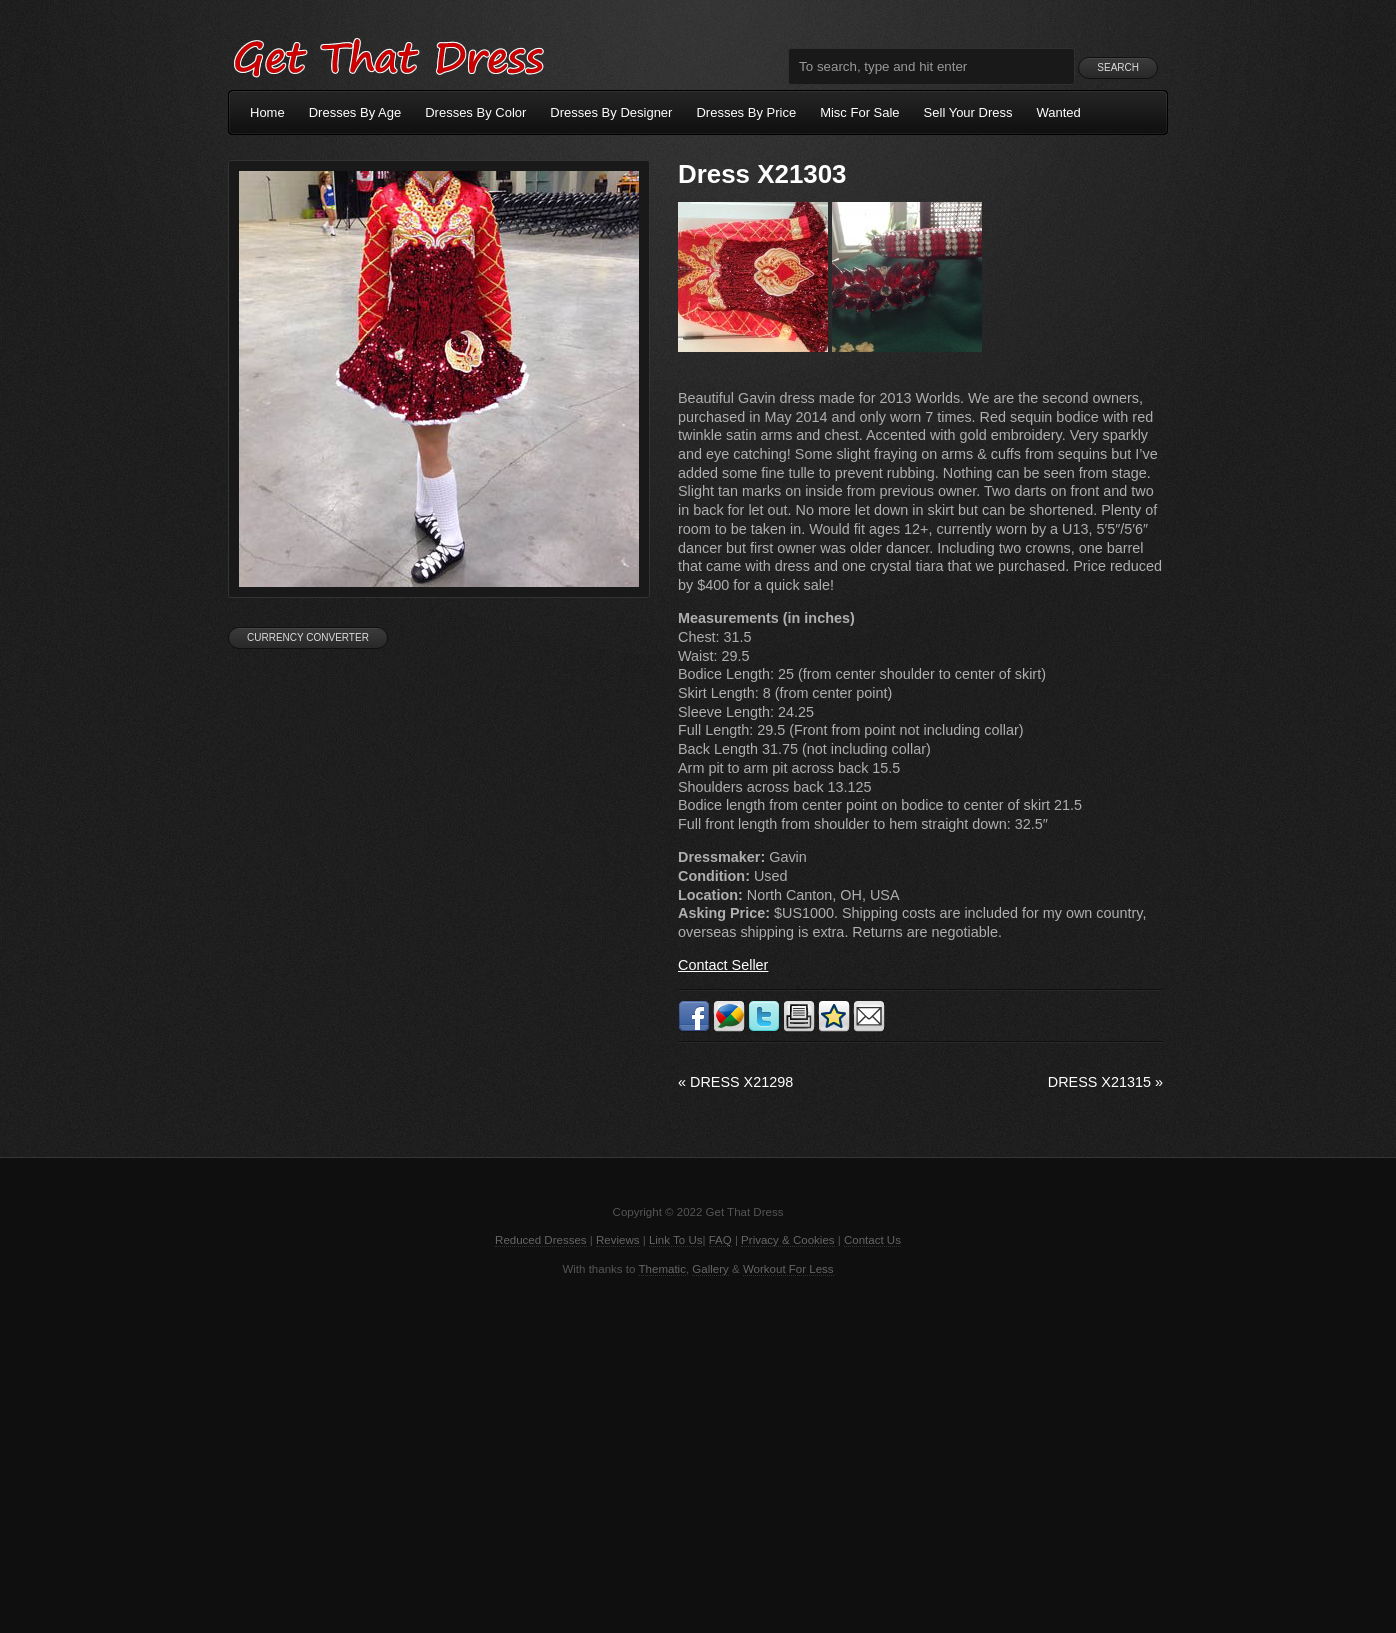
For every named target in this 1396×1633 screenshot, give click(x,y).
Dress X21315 (1105, 1082)
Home (267, 112)
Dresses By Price (746, 112)
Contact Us (872, 1240)
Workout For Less (788, 1269)
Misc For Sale (859, 112)
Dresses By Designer (611, 112)
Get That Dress (388, 55)
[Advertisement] (698, 1453)
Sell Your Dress (968, 112)
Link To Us (676, 1240)
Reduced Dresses (541, 1240)
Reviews (618, 1240)
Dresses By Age (355, 112)
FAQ (720, 1240)
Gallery (710, 1269)
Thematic (662, 1269)
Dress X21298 (735, 1082)
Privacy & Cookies (787, 1240)
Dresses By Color (475, 112)
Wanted (1059, 112)
